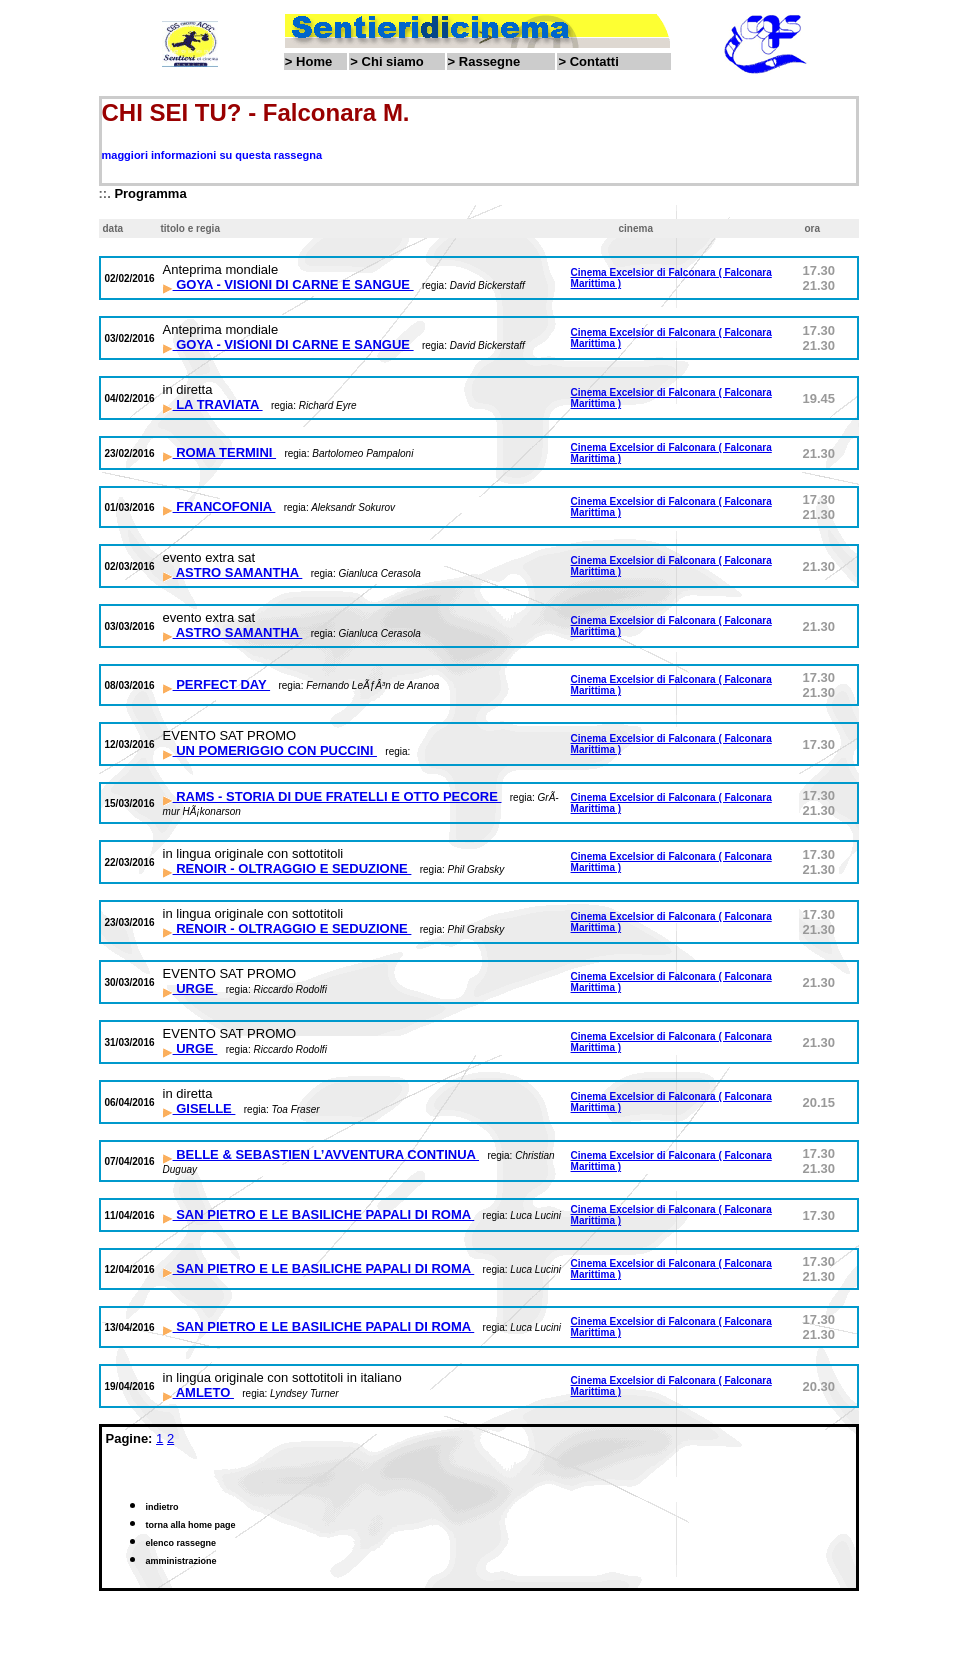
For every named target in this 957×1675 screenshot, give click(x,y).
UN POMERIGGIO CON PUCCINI (270, 750)
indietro (162, 1507)
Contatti (594, 61)
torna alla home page (191, 1525)
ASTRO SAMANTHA (233, 572)
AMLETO (198, 1392)
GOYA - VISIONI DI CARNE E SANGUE (288, 284)
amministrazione (181, 1561)
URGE (190, 988)
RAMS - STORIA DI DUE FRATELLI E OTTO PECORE (332, 796)
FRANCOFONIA (219, 506)
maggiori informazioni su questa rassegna (212, 155)
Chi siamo (393, 61)
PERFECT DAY (217, 684)
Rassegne (489, 61)
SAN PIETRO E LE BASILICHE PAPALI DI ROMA (319, 1214)
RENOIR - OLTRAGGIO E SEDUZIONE (287, 868)
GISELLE (199, 1108)
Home (314, 61)
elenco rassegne (181, 1543)
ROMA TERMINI (220, 452)
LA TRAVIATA (213, 404)
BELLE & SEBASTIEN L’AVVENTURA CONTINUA (321, 1154)
